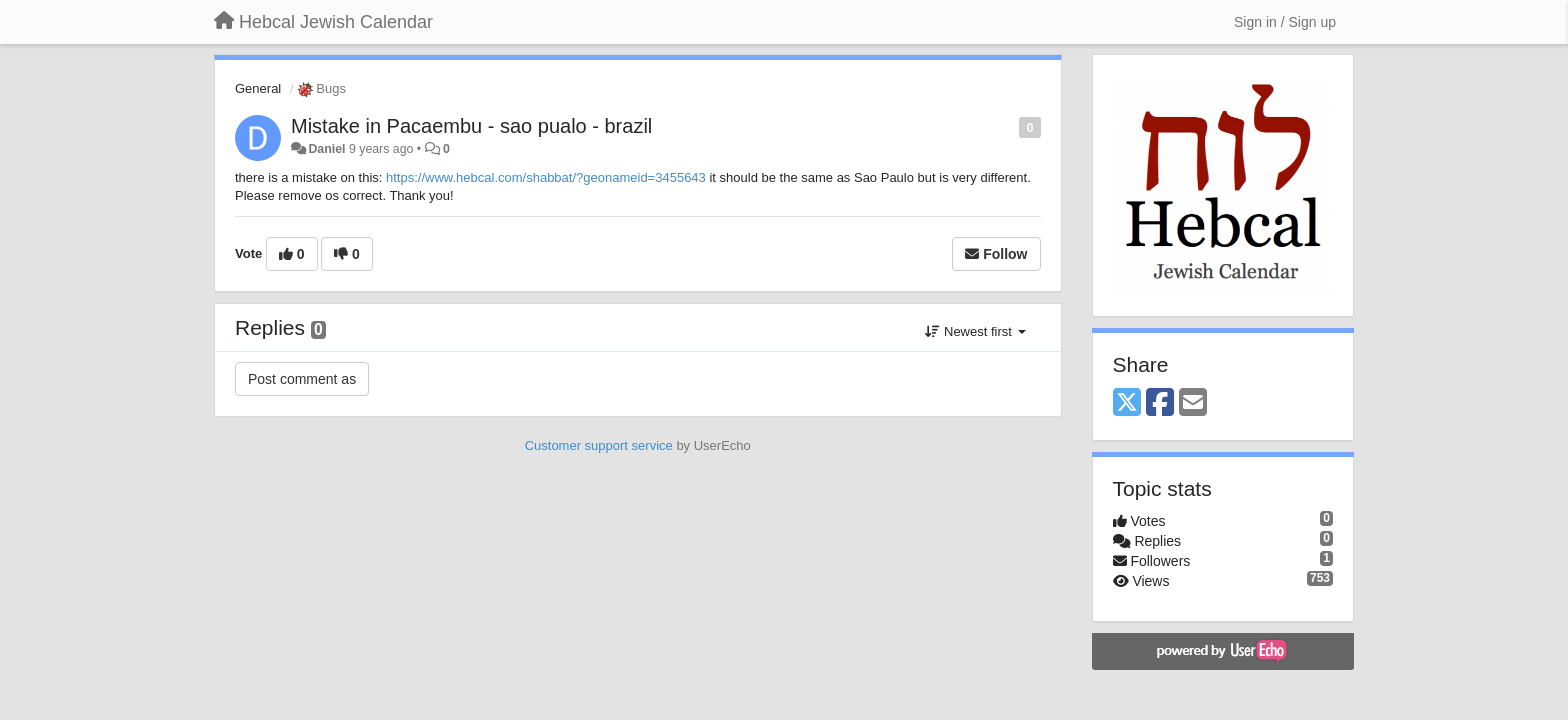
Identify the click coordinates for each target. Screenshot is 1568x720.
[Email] (1193, 403)
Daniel (326, 149)
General (258, 88)
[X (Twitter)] (1127, 403)
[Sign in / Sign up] (1285, 22)
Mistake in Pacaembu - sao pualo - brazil (471, 126)
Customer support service (599, 445)
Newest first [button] (975, 331)
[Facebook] (1160, 403)
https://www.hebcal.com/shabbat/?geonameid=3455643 (546, 177)
